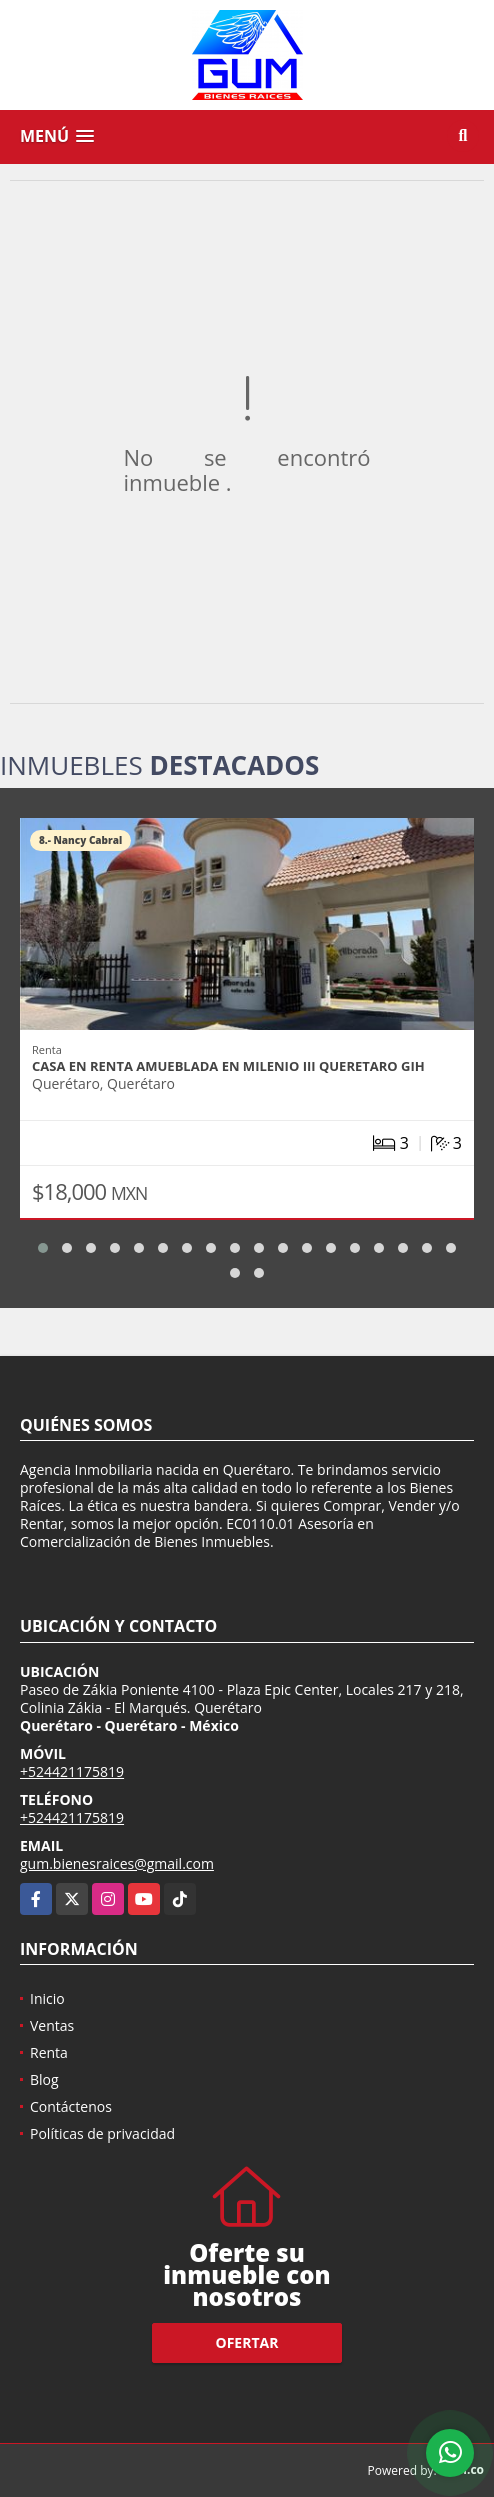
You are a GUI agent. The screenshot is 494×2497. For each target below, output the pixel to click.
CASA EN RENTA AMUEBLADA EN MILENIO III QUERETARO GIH (228, 1066)
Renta (49, 2052)
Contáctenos (71, 2106)
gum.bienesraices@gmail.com (117, 1863)
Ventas (52, 2025)
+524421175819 (72, 1771)
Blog (44, 2079)
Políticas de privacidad (102, 2133)
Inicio (47, 1998)
